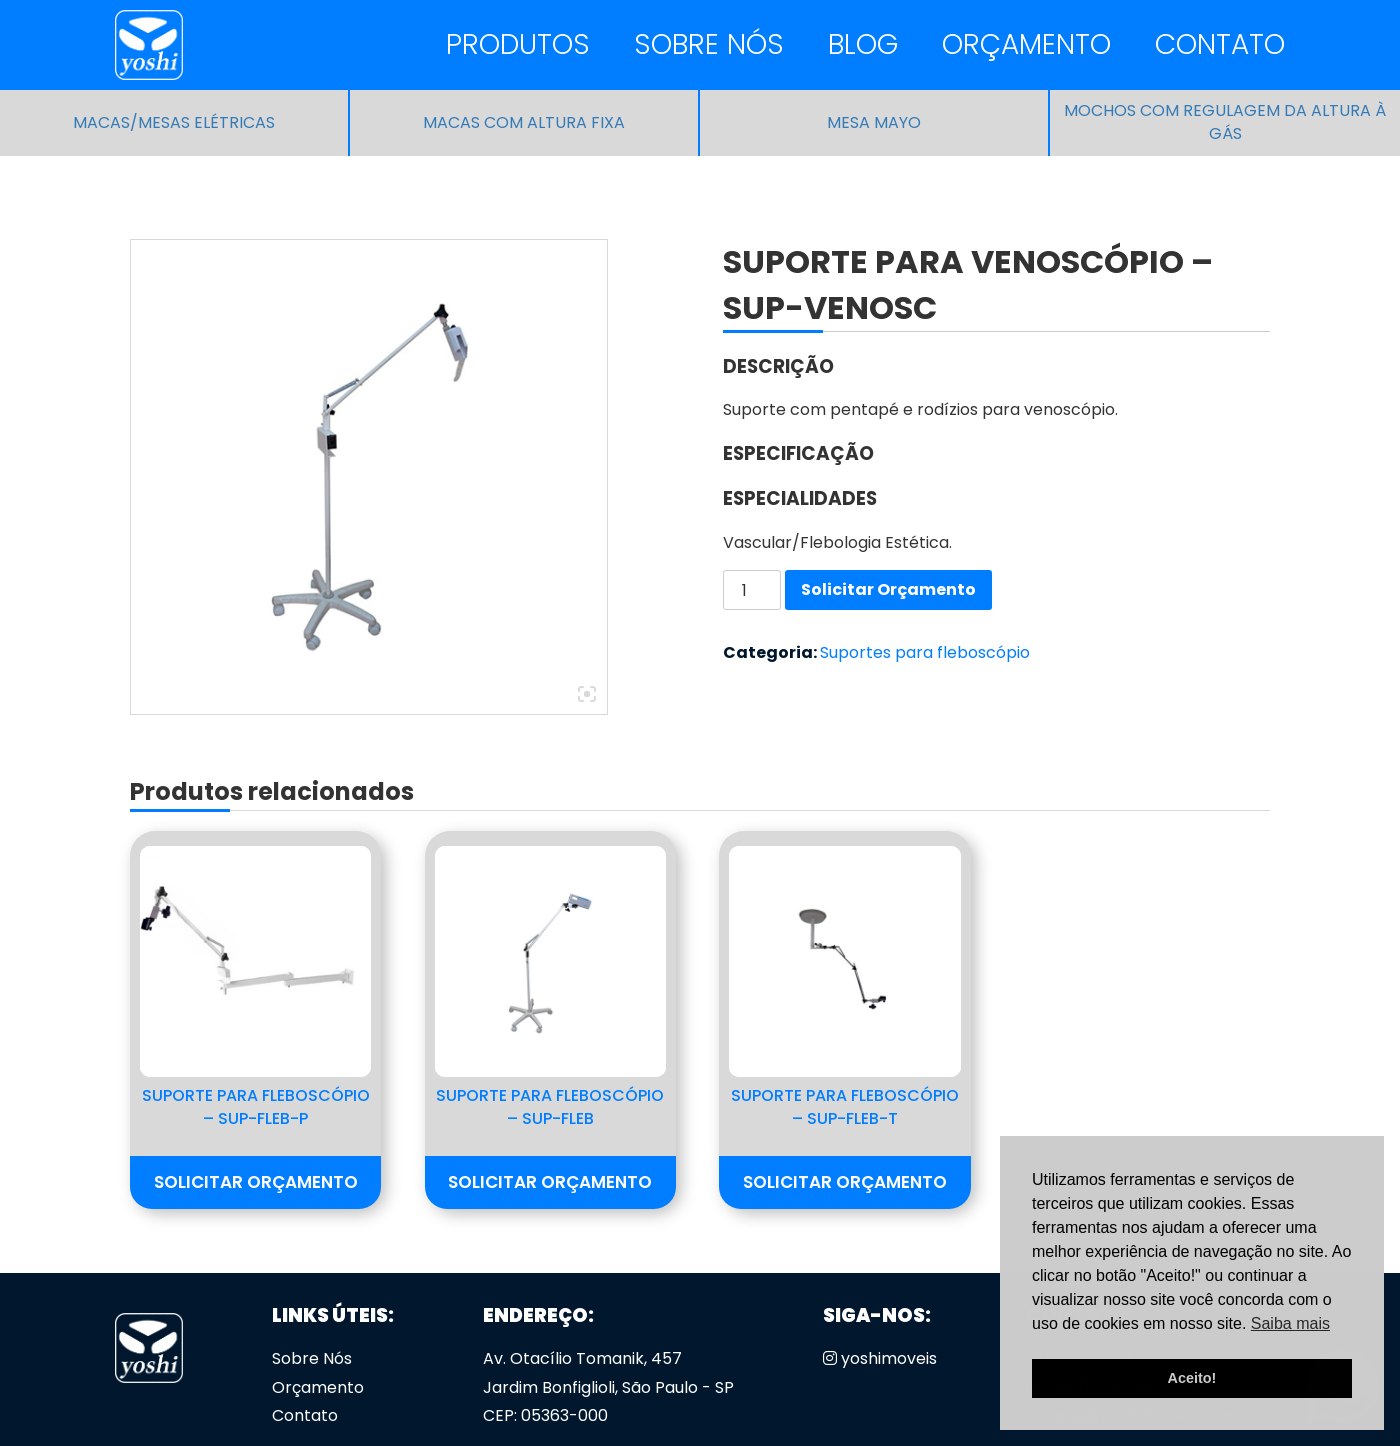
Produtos (518, 44)
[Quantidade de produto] (752, 590)
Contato (1220, 44)
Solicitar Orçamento (888, 589)
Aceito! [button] (1192, 1378)
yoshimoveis (880, 1358)
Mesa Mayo (874, 123)
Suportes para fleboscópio (925, 652)
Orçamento (1026, 44)
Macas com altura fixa (524, 123)
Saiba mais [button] (1290, 1323)
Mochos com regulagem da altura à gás (1225, 122)
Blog (863, 44)
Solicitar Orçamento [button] (256, 1182)
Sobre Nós (709, 44)
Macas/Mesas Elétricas (174, 123)
